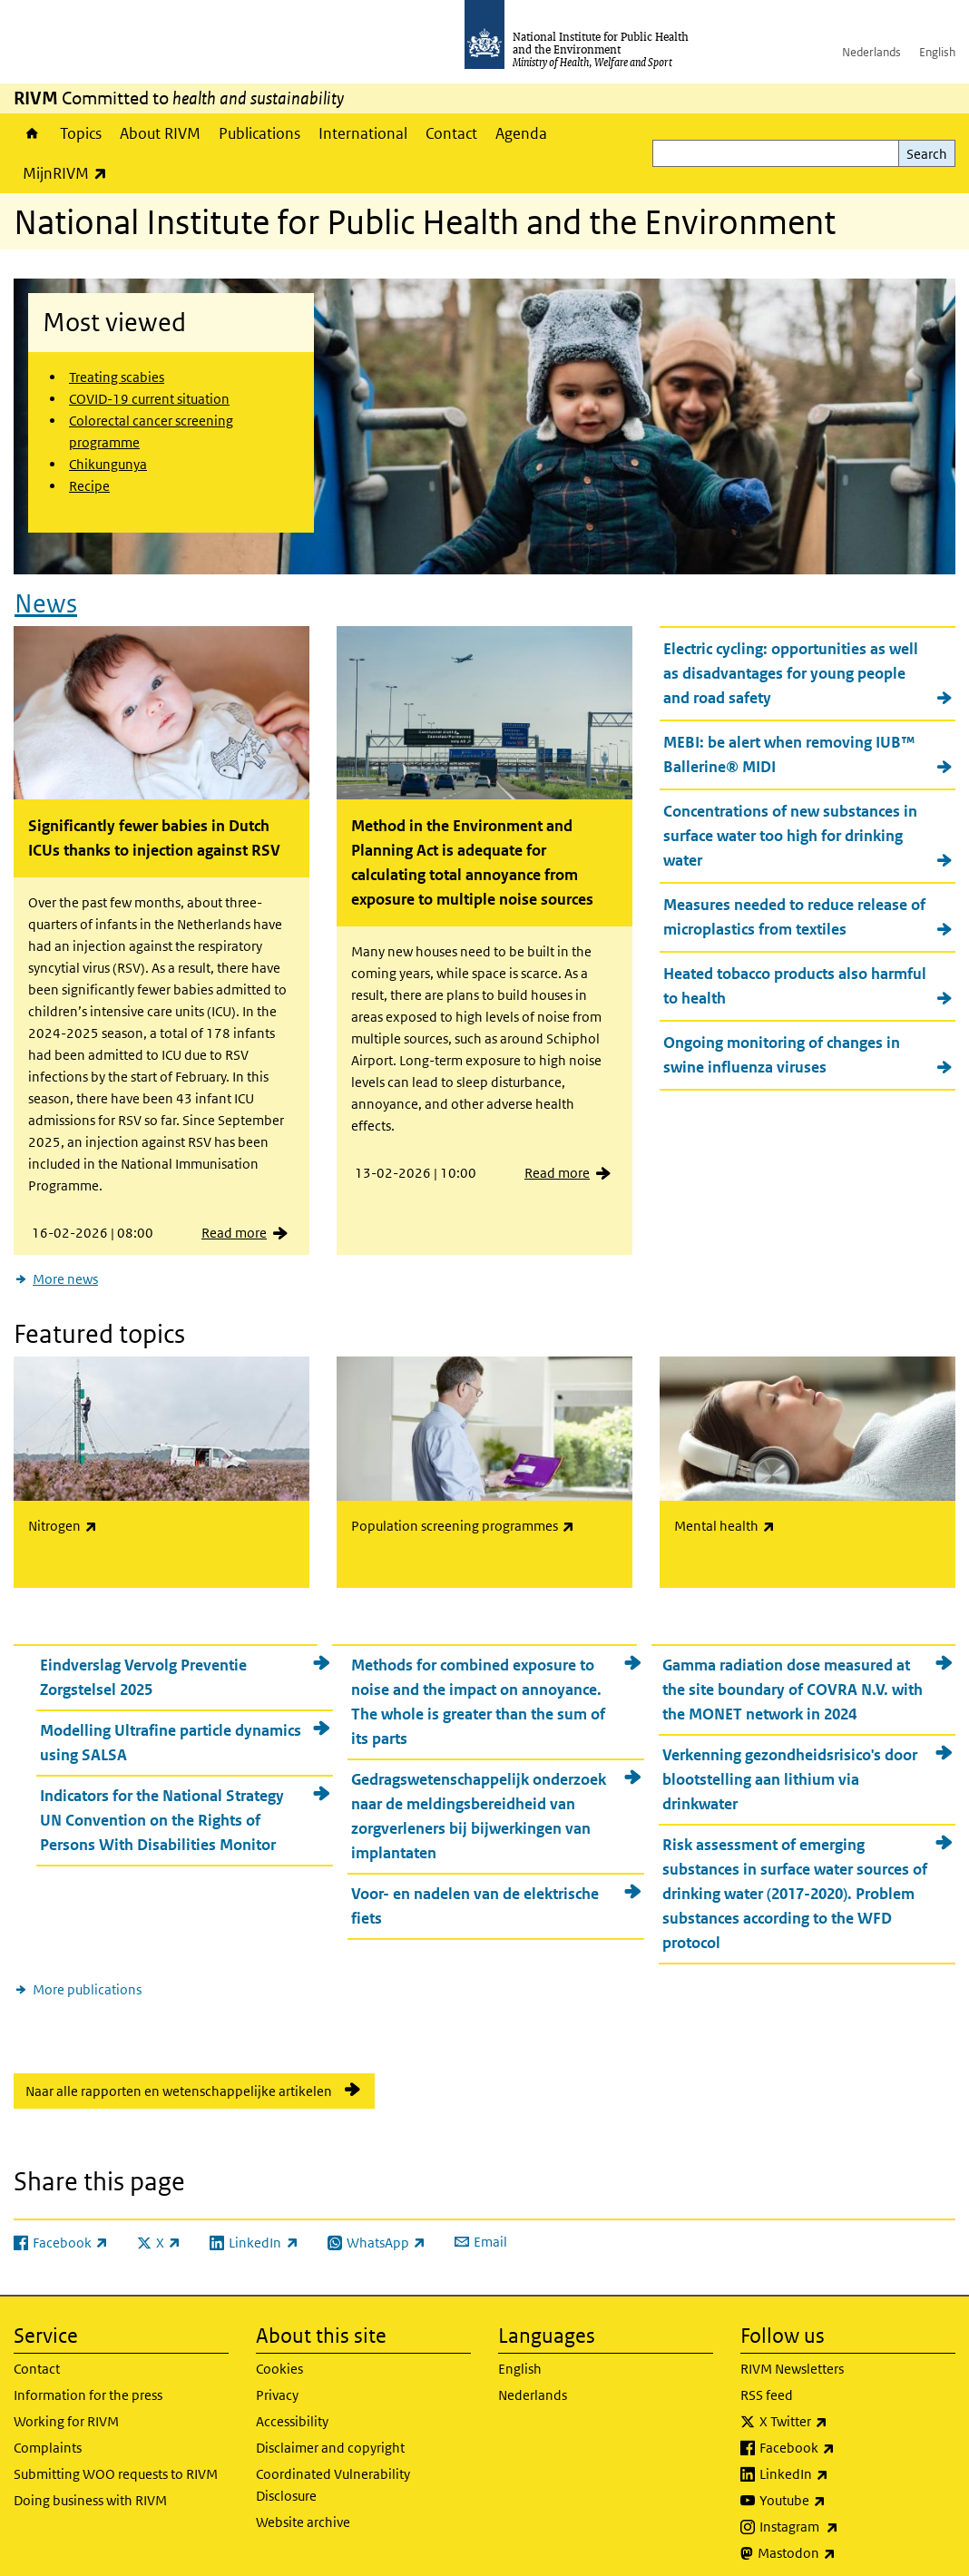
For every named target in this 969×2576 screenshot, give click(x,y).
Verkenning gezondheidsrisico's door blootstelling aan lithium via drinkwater (789, 1767)
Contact (451, 133)
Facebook (844, 2436)
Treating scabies (116, 377)
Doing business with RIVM (90, 2488)
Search (926, 153)
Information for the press (88, 2383)
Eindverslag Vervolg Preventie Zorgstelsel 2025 (143, 1665)
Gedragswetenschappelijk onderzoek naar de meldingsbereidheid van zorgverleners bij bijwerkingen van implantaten (478, 1804)
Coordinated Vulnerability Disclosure (333, 2473)
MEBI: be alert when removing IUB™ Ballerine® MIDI (789, 749)
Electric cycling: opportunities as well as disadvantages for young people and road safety (790, 667)
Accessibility (292, 2409)
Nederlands (871, 52)
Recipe (89, 486)
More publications (87, 1977)
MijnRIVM (69, 173)
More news (65, 1272)
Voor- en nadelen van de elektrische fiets (475, 1894)
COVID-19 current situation (149, 398)
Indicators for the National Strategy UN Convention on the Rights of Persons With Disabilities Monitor (162, 1808)
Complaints (48, 2435)
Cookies (279, 2356)
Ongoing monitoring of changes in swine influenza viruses (781, 1049)
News (46, 597)
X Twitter (841, 2410)
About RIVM (160, 133)
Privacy (277, 2383)
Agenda (521, 133)
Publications (259, 133)
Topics (81, 133)
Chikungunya (108, 464)
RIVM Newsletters (792, 2356)
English (937, 52)
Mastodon (844, 2541)
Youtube (840, 2489)
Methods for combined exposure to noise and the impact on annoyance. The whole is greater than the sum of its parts (478, 1690)
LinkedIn (841, 2462)
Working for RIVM (66, 2409)
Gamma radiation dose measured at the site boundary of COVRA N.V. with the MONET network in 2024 (792, 1677)
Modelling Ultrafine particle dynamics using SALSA (170, 1731)
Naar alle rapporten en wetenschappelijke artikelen (178, 2079)
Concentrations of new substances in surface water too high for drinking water (790, 830)
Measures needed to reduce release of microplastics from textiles (794, 911)
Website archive (303, 2510)
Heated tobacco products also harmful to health (794, 980)
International (362, 133)
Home (32, 133)
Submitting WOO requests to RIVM (116, 2462)
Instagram (846, 2515)
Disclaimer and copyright (330, 2435)
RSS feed (766, 2383)
